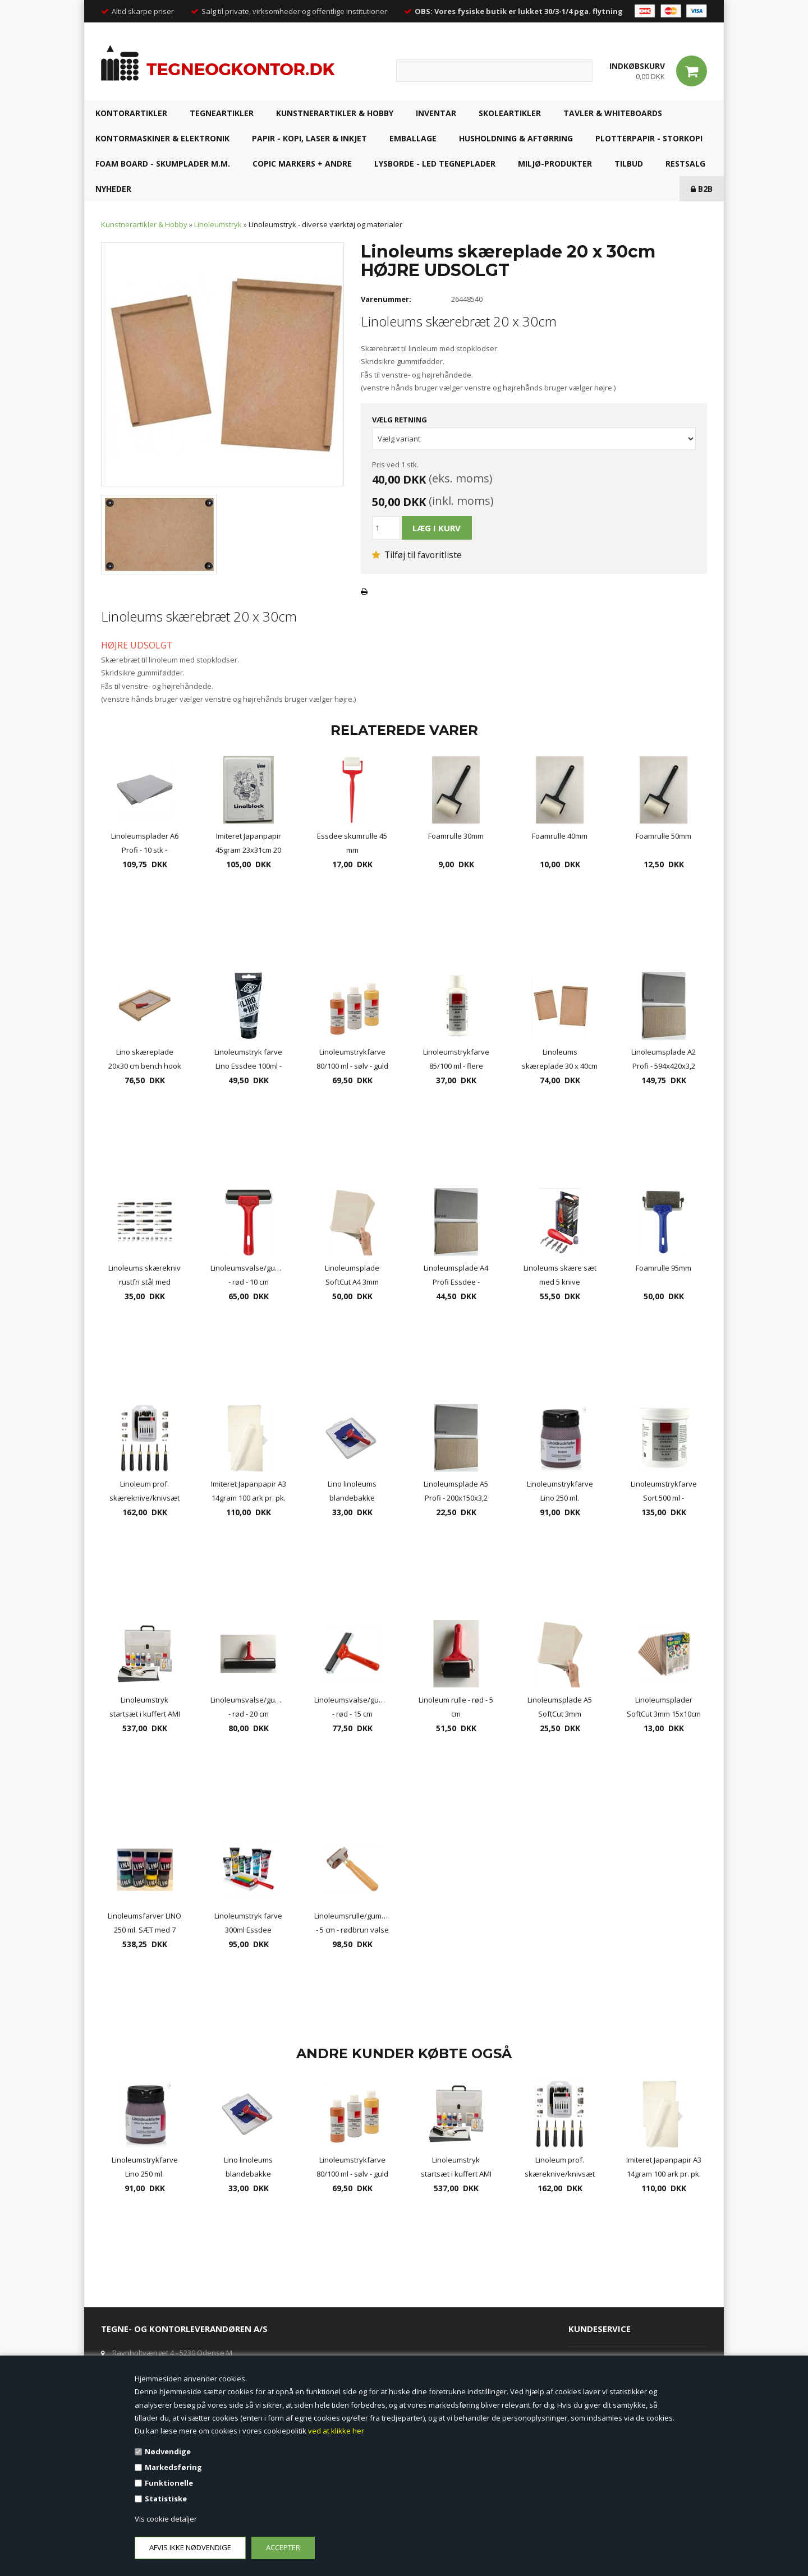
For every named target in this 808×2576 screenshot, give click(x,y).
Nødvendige (168, 2451)
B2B (702, 188)
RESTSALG (685, 163)
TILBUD (628, 163)
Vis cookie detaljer (166, 2519)
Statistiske (166, 2499)
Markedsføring (173, 2467)
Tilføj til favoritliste (417, 555)
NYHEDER (113, 188)
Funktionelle (169, 2483)
